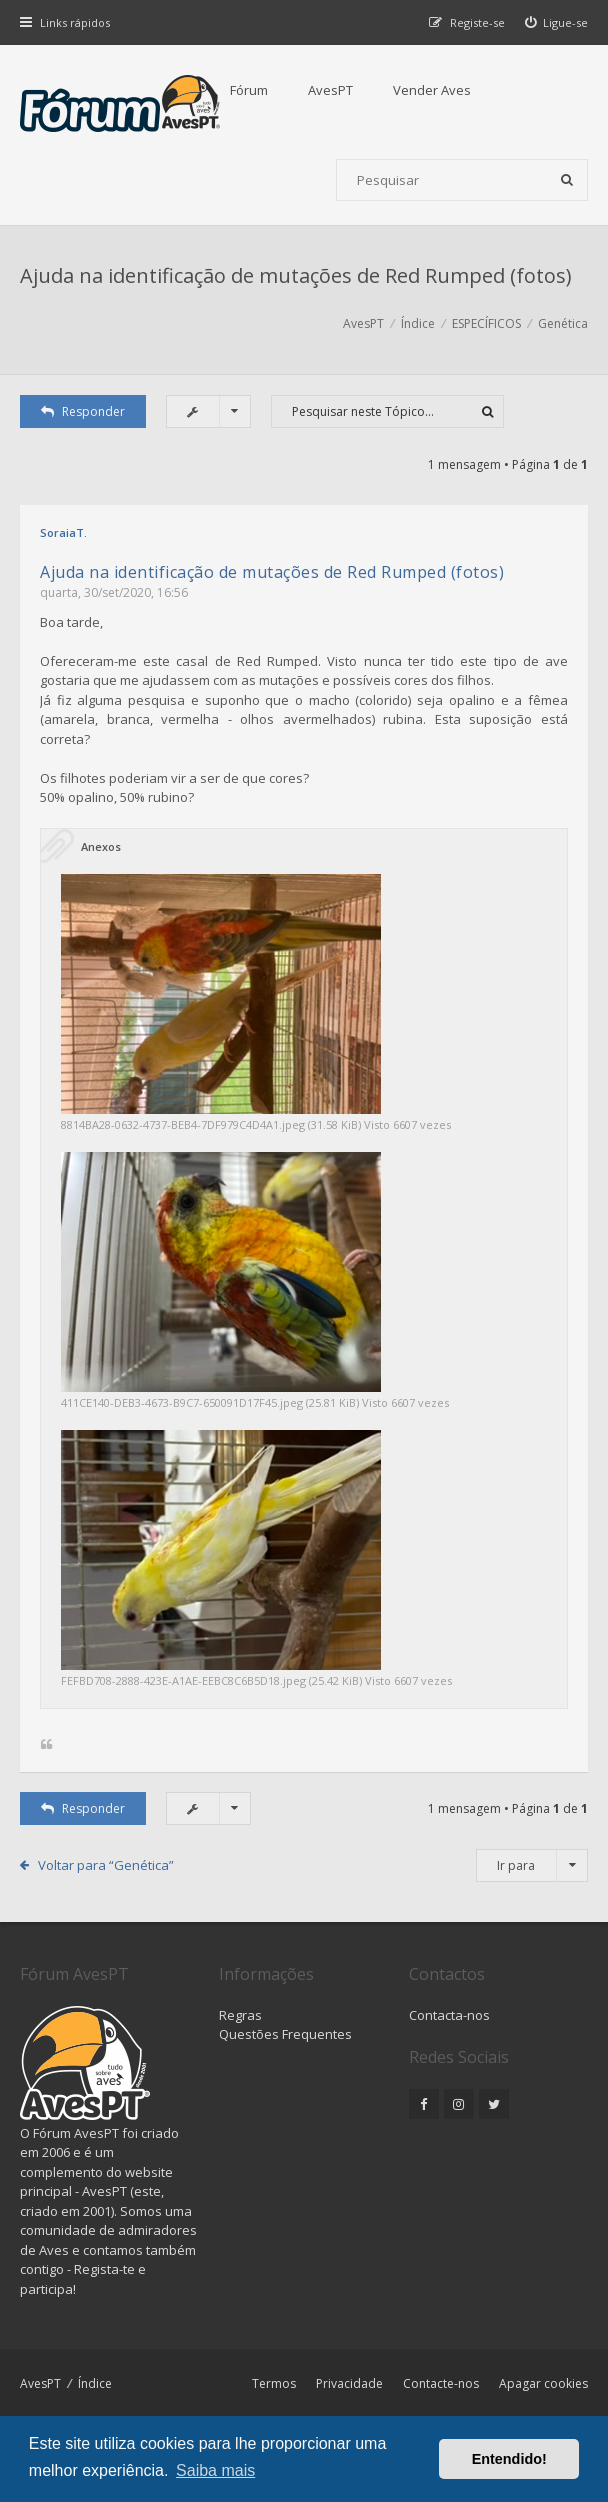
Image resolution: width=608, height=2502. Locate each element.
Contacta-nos (449, 2015)
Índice (95, 2383)
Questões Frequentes (285, 2034)
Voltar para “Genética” (106, 1865)
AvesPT (330, 90)
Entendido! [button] (509, 2459)
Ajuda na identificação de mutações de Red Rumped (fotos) (296, 275)
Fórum (249, 90)
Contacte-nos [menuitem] (441, 2383)
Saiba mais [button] (215, 2470)
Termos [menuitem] (274, 2383)
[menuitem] (557, 22)
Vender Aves (432, 90)
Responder (83, 411)
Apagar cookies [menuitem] (543, 2383)
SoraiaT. (63, 532)
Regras (240, 2015)
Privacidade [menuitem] (349, 2383)
